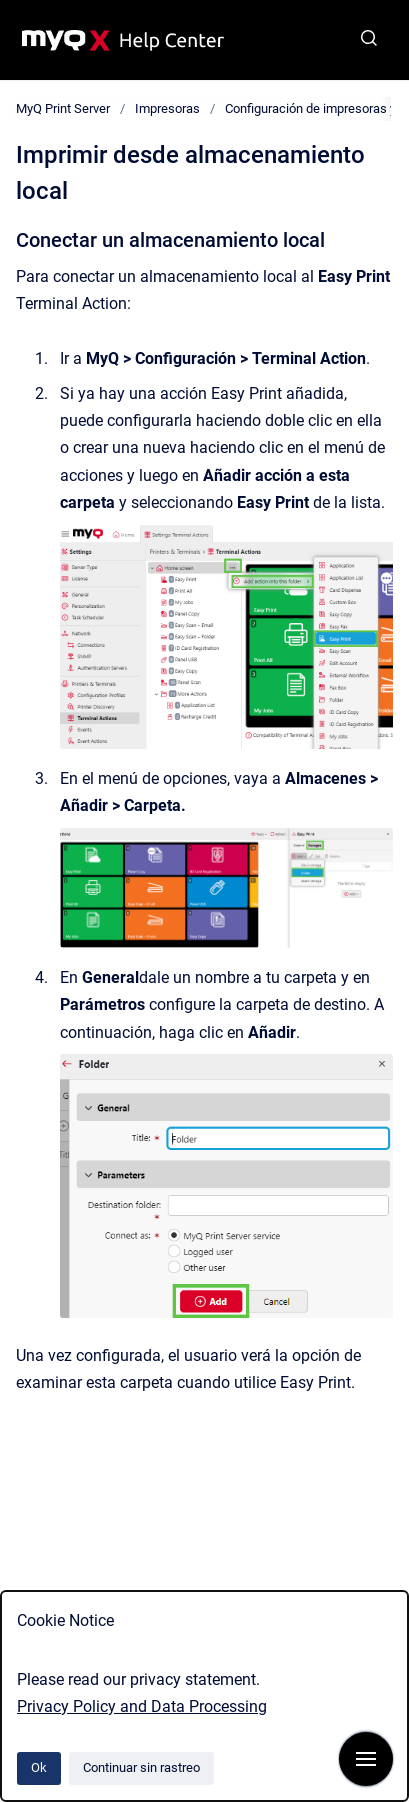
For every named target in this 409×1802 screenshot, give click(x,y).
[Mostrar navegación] (366, 1759)
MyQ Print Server (63, 108)
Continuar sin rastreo (141, 1767)
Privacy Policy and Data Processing (142, 1706)
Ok (39, 1767)
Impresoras (167, 108)
